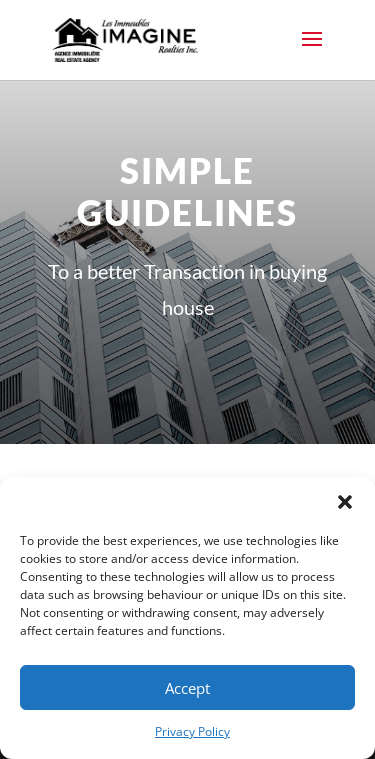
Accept (187, 688)
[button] (345, 502)
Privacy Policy (192, 731)
